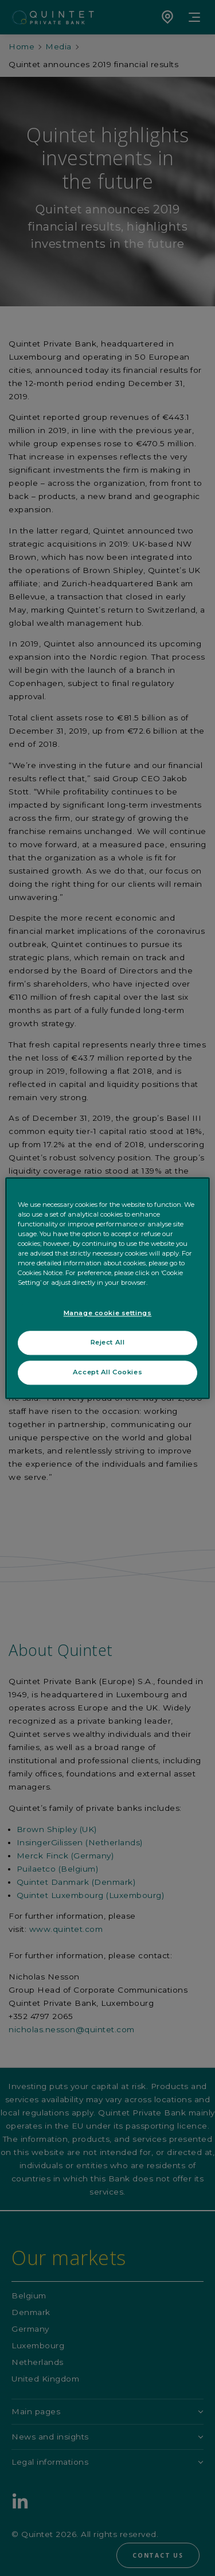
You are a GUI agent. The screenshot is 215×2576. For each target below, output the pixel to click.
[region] (107, 1288)
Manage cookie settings (108, 1313)
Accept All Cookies (107, 1372)
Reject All (108, 1342)
